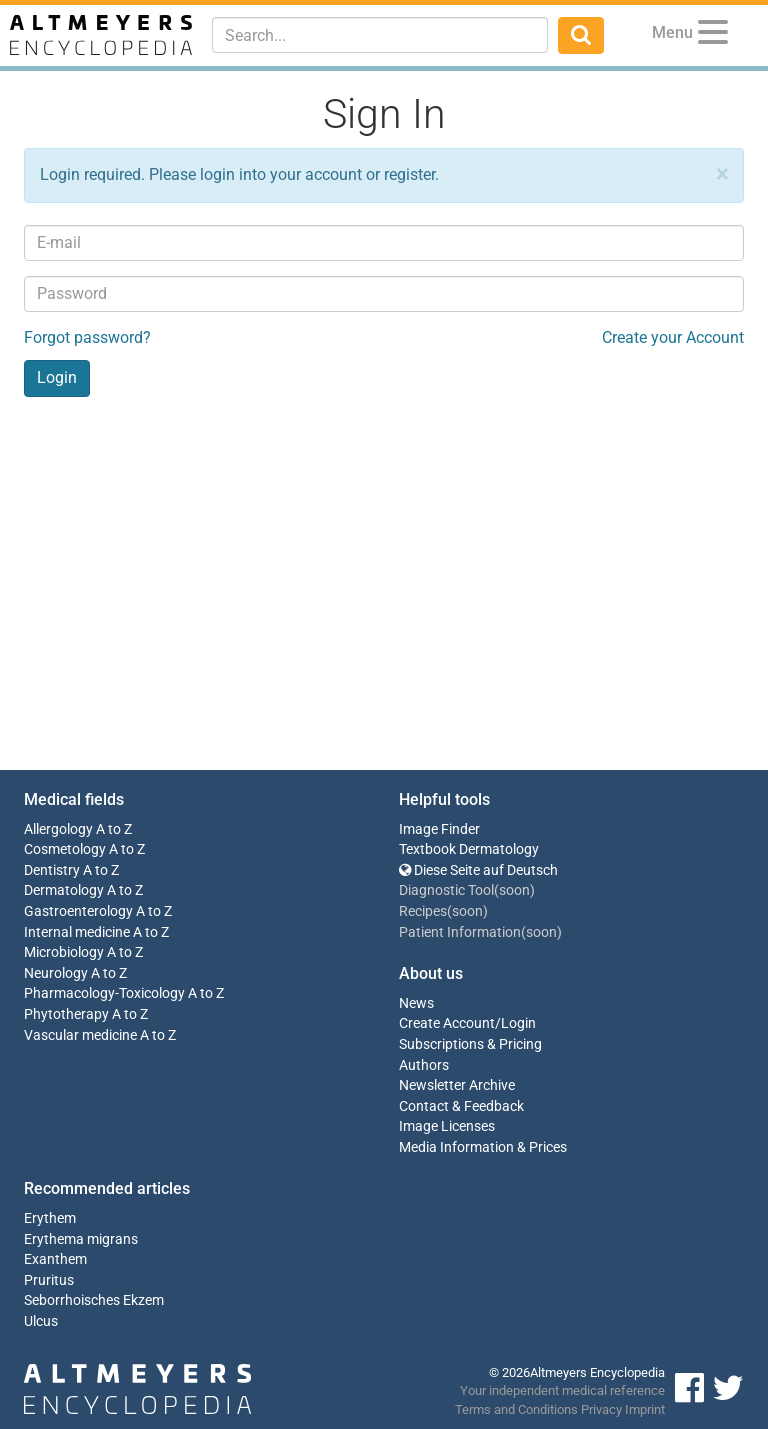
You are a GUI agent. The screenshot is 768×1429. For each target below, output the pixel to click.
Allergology (58, 829)
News (416, 1003)
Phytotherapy (66, 1014)
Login (518, 1023)
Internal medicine (77, 932)
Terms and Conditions (516, 1409)
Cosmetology (65, 849)
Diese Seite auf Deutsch (478, 870)
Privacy (601, 1409)
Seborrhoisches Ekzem (94, 1300)
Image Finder (439, 829)
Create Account (447, 1023)
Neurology (56, 973)
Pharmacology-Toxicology (104, 993)
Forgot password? (87, 337)
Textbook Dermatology (469, 849)
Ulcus (41, 1321)
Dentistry (52, 870)
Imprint (645, 1409)
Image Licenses (447, 1126)
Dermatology (64, 890)
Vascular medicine (80, 1035)
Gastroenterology (78, 911)
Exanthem (55, 1259)
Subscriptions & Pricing (470, 1044)
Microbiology (64, 952)
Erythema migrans (81, 1239)
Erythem (50, 1218)
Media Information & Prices (483, 1147)
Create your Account (673, 337)
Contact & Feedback (461, 1106)
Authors (424, 1065)
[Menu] (713, 35)
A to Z (114, 829)
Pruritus (49, 1280)
